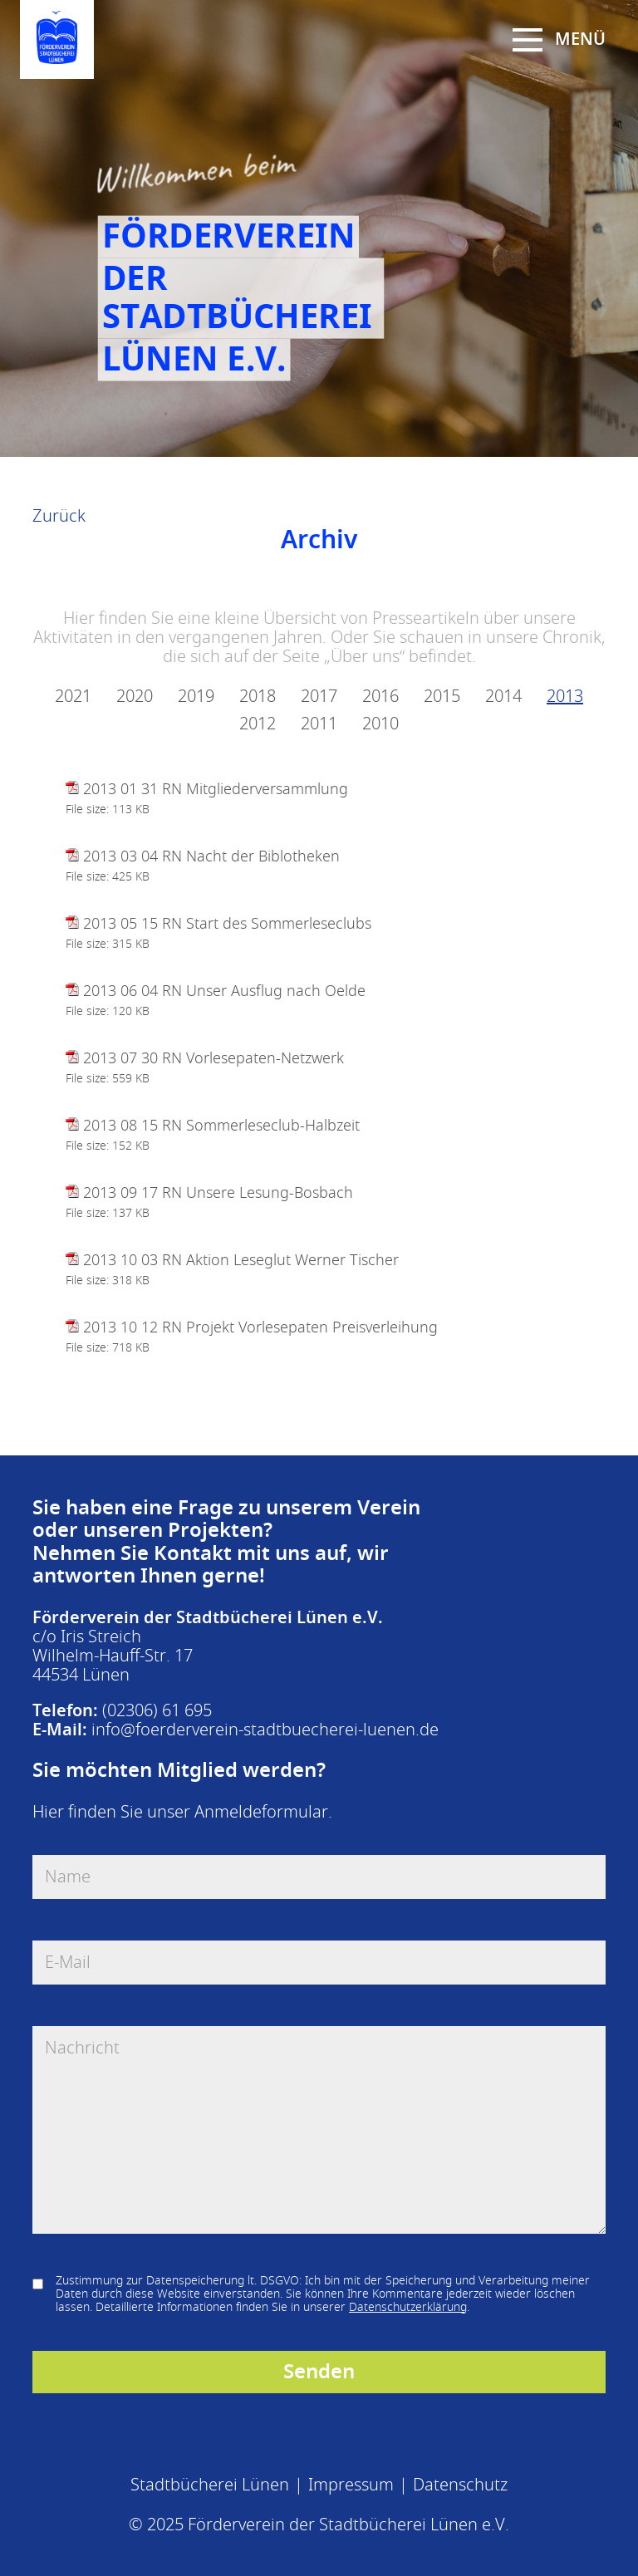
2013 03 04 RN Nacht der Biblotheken (211, 856)
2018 (257, 696)
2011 (319, 724)
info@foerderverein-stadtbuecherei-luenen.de (265, 1730)
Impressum (351, 2485)
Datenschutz (460, 2485)
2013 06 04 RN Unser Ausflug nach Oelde (224, 991)
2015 (442, 696)
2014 (503, 696)
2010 (380, 724)
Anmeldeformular (261, 1812)
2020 (134, 696)
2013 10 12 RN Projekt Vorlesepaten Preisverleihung (260, 1327)
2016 (380, 696)
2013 (565, 696)
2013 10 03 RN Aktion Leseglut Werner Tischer (241, 1260)
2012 (257, 724)
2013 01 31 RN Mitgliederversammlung (215, 789)
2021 (73, 696)
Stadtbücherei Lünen (209, 2485)
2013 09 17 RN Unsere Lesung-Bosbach (218, 1193)
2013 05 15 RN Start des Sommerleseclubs (227, 924)
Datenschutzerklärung (408, 2307)
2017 (319, 696)
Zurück (59, 516)
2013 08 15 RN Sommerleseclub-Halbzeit (221, 1125)
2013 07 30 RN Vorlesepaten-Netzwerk (213, 1058)
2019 (196, 696)
